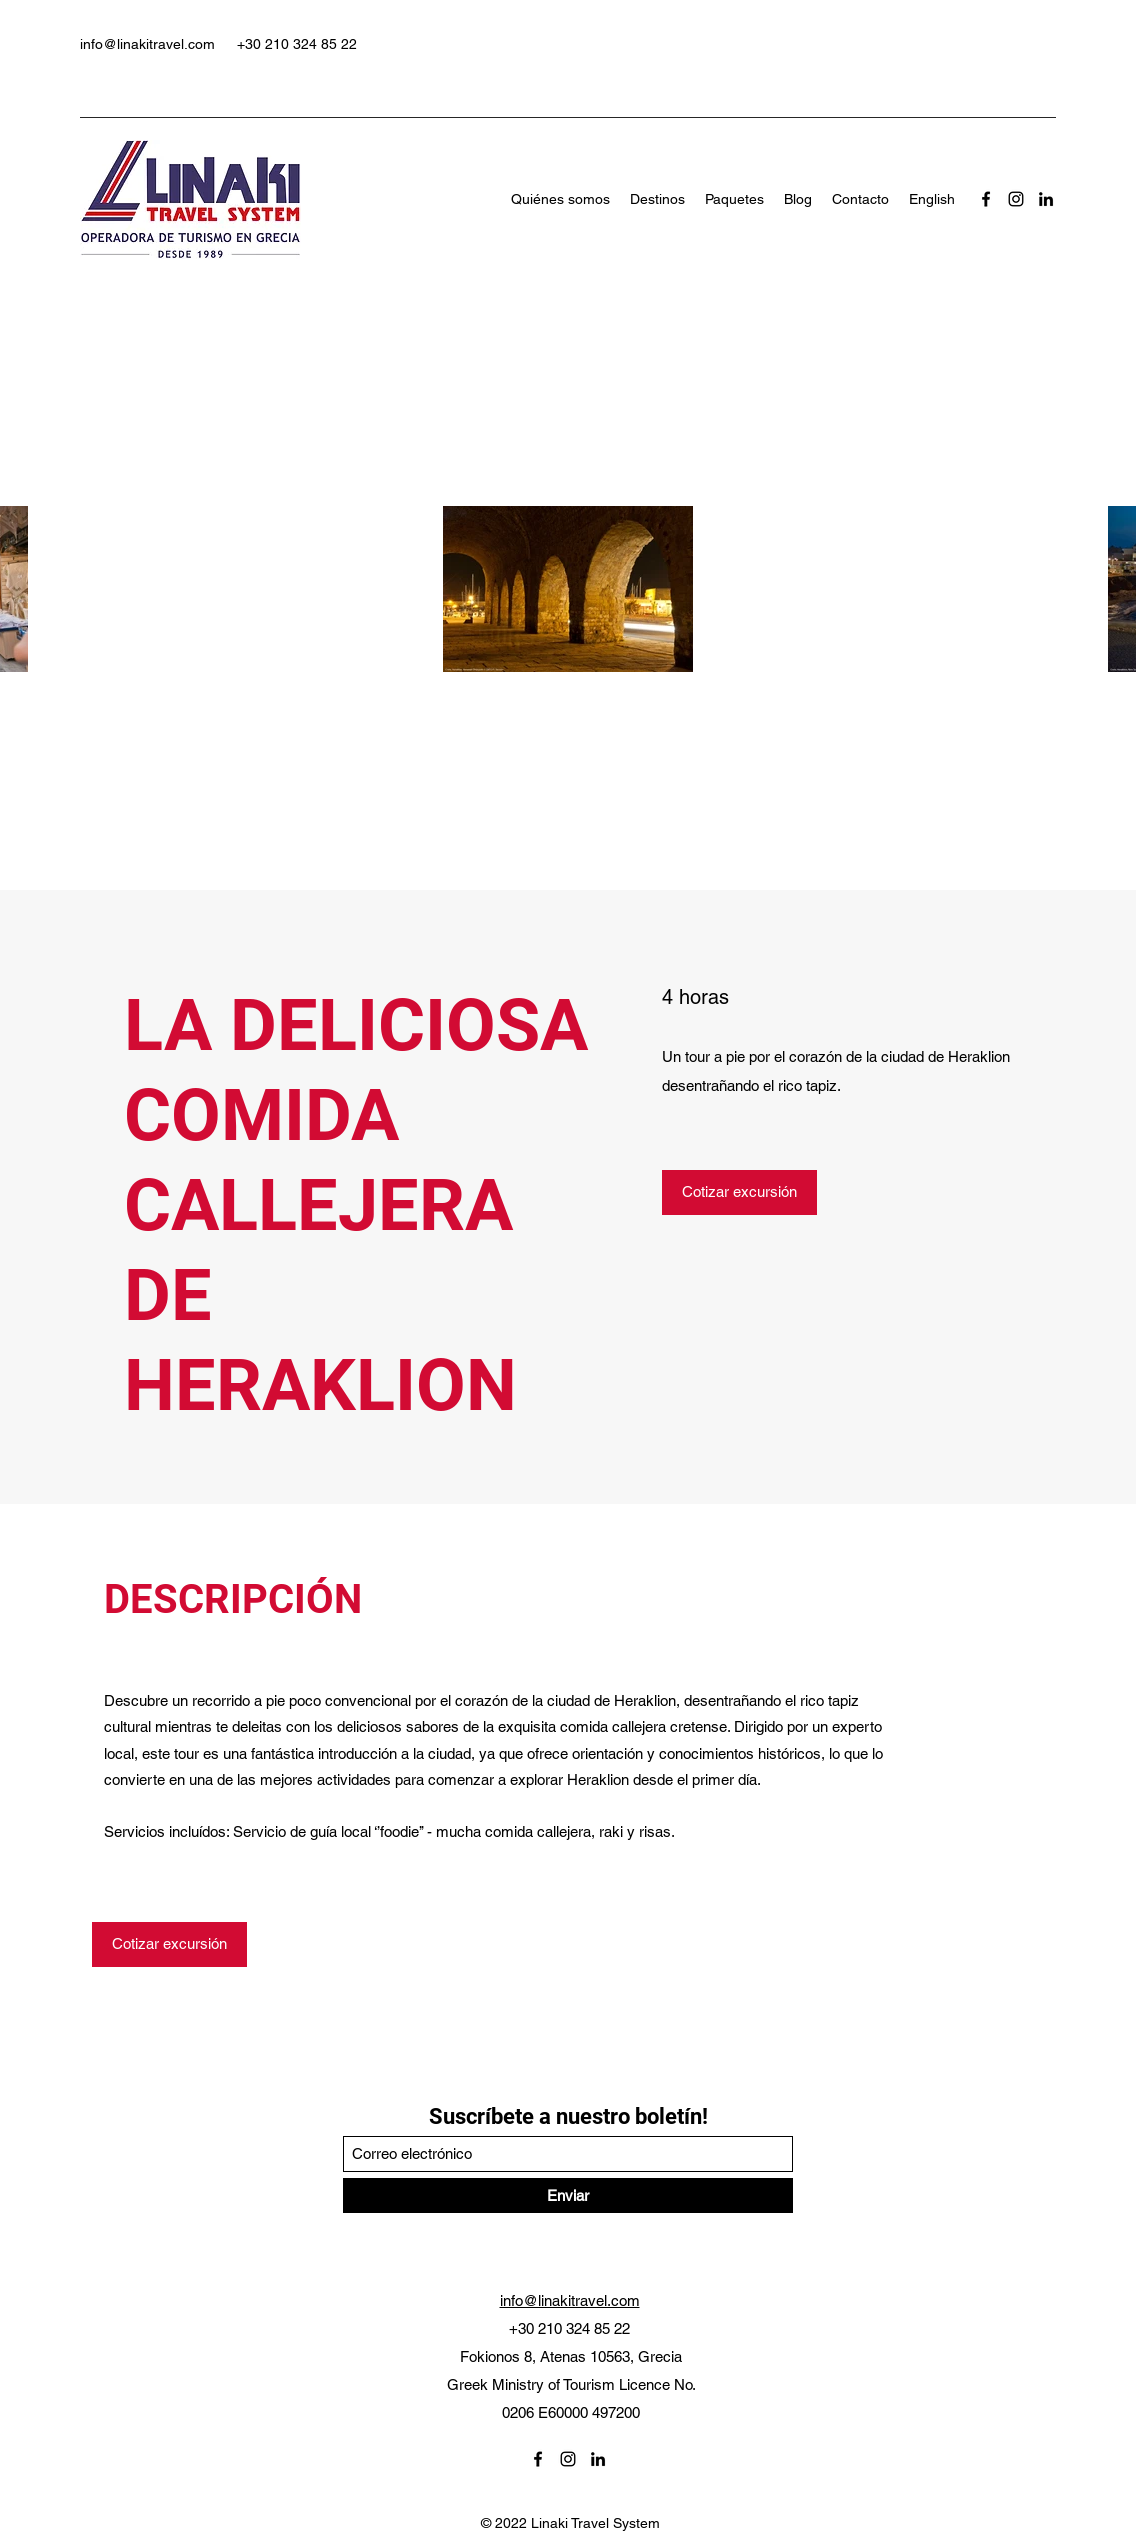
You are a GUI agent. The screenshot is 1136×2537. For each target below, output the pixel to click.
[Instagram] (1016, 199)
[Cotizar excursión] (739, 1192)
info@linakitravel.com (147, 44)
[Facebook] (986, 199)
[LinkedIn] (1046, 199)
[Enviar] (568, 2195)
